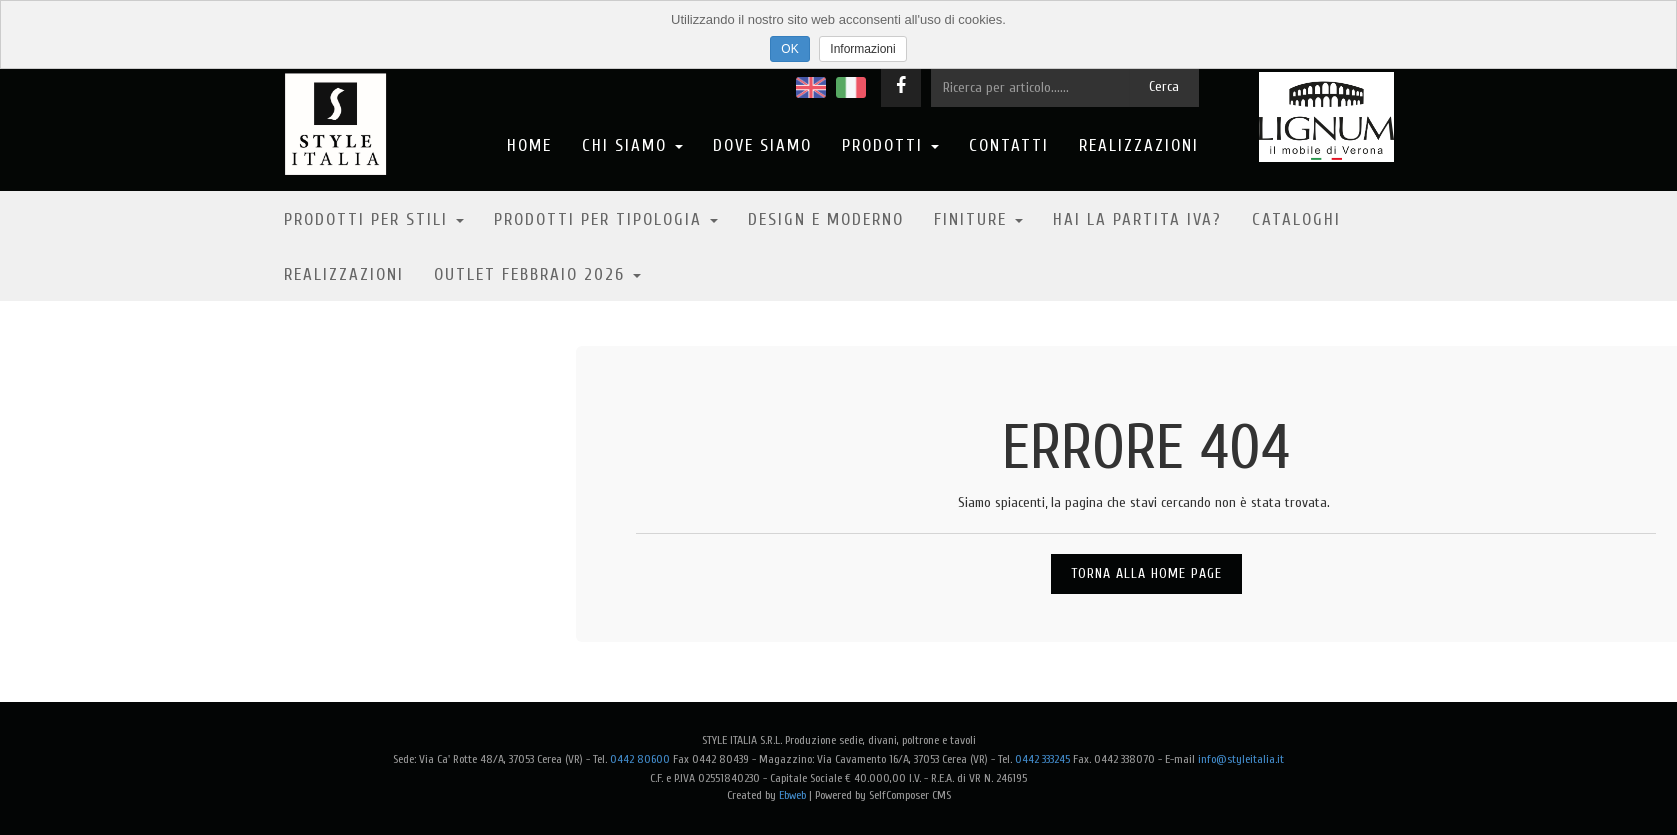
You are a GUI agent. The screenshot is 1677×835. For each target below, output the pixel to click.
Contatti (1009, 145)
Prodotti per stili (374, 219)
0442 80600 (640, 759)
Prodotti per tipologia (606, 219)
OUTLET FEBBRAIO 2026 (537, 274)
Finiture (978, 219)
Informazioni (862, 49)
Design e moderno (826, 219)
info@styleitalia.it (1241, 759)
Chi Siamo (632, 145)
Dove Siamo (762, 145)
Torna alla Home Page (1146, 573)
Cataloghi (1296, 219)
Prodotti (890, 145)
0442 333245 (1042, 759)
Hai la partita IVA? (1137, 219)
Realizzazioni (1139, 145)
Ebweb (792, 795)
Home (529, 145)
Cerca (1164, 86)
